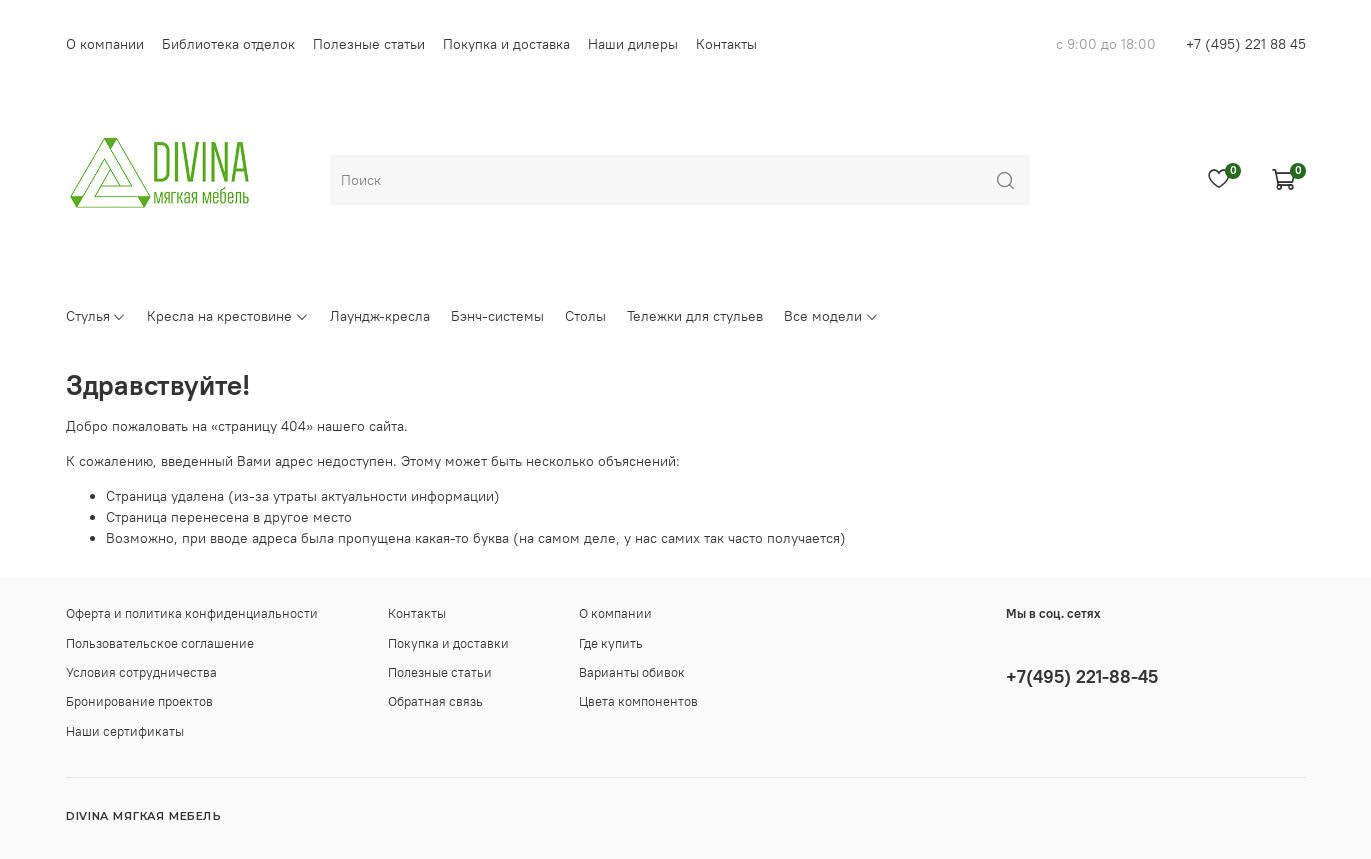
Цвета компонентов (638, 701)
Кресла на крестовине (228, 316)
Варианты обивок (632, 672)
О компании (105, 44)
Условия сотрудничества (141, 672)
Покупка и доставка (506, 44)
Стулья (96, 316)
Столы (585, 316)
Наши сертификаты (125, 731)
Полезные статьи (369, 44)
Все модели (831, 316)
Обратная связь (435, 701)
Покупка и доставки (448, 643)
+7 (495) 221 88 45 (1246, 44)
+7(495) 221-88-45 (1082, 676)
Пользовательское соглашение (160, 643)
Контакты (726, 44)
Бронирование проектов (139, 701)
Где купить (611, 643)
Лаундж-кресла (380, 316)
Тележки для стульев (695, 316)
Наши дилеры (633, 44)
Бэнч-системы (497, 316)
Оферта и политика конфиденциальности (192, 613)
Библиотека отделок (228, 44)
